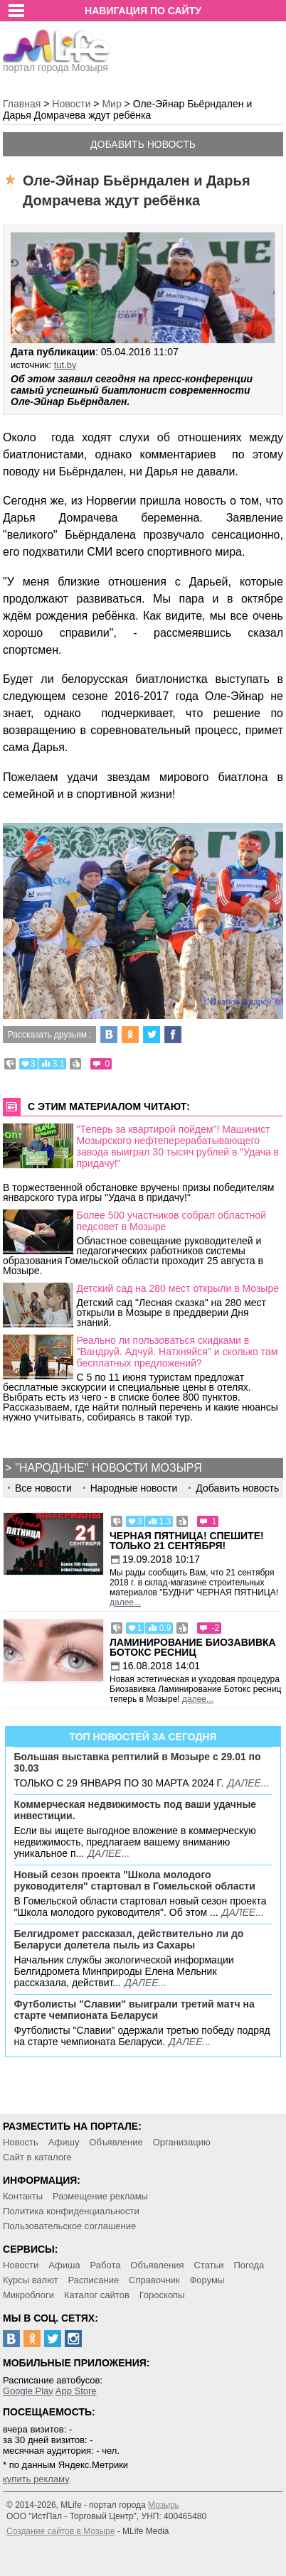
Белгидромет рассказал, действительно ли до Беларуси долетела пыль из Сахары (129, 1939)
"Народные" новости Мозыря (108, 1468)
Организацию (182, 2142)
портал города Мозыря (56, 63)
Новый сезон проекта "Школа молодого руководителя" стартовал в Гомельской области (134, 1880)
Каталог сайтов (96, 2295)
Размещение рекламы (100, 2196)
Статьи (208, 2265)
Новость (20, 2142)
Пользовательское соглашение (69, 2226)
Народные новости (134, 1488)
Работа (105, 2265)
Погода (248, 2265)
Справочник (154, 2280)
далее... (125, 1602)
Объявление (115, 2142)
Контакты (23, 2196)
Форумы (206, 2280)
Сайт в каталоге (37, 2157)
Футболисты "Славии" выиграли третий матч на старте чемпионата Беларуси (134, 2009)
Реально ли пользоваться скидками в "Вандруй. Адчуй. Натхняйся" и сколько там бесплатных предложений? (177, 1352)
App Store (76, 2391)
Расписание (94, 2280)
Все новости (43, 1488)
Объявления (157, 2265)
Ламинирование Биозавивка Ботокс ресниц (193, 1647)
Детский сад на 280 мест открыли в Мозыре (178, 1288)
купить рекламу (36, 2479)
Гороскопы (162, 2295)
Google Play (28, 2391)
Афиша (64, 2265)
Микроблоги (28, 2295)
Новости (20, 2265)
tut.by (65, 365)
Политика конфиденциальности (71, 2211)
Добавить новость (143, 144)
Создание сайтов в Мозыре (60, 2531)
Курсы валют (30, 2280)
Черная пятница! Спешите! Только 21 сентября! (187, 1540)
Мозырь (163, 2505)
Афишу (64, 2142)
